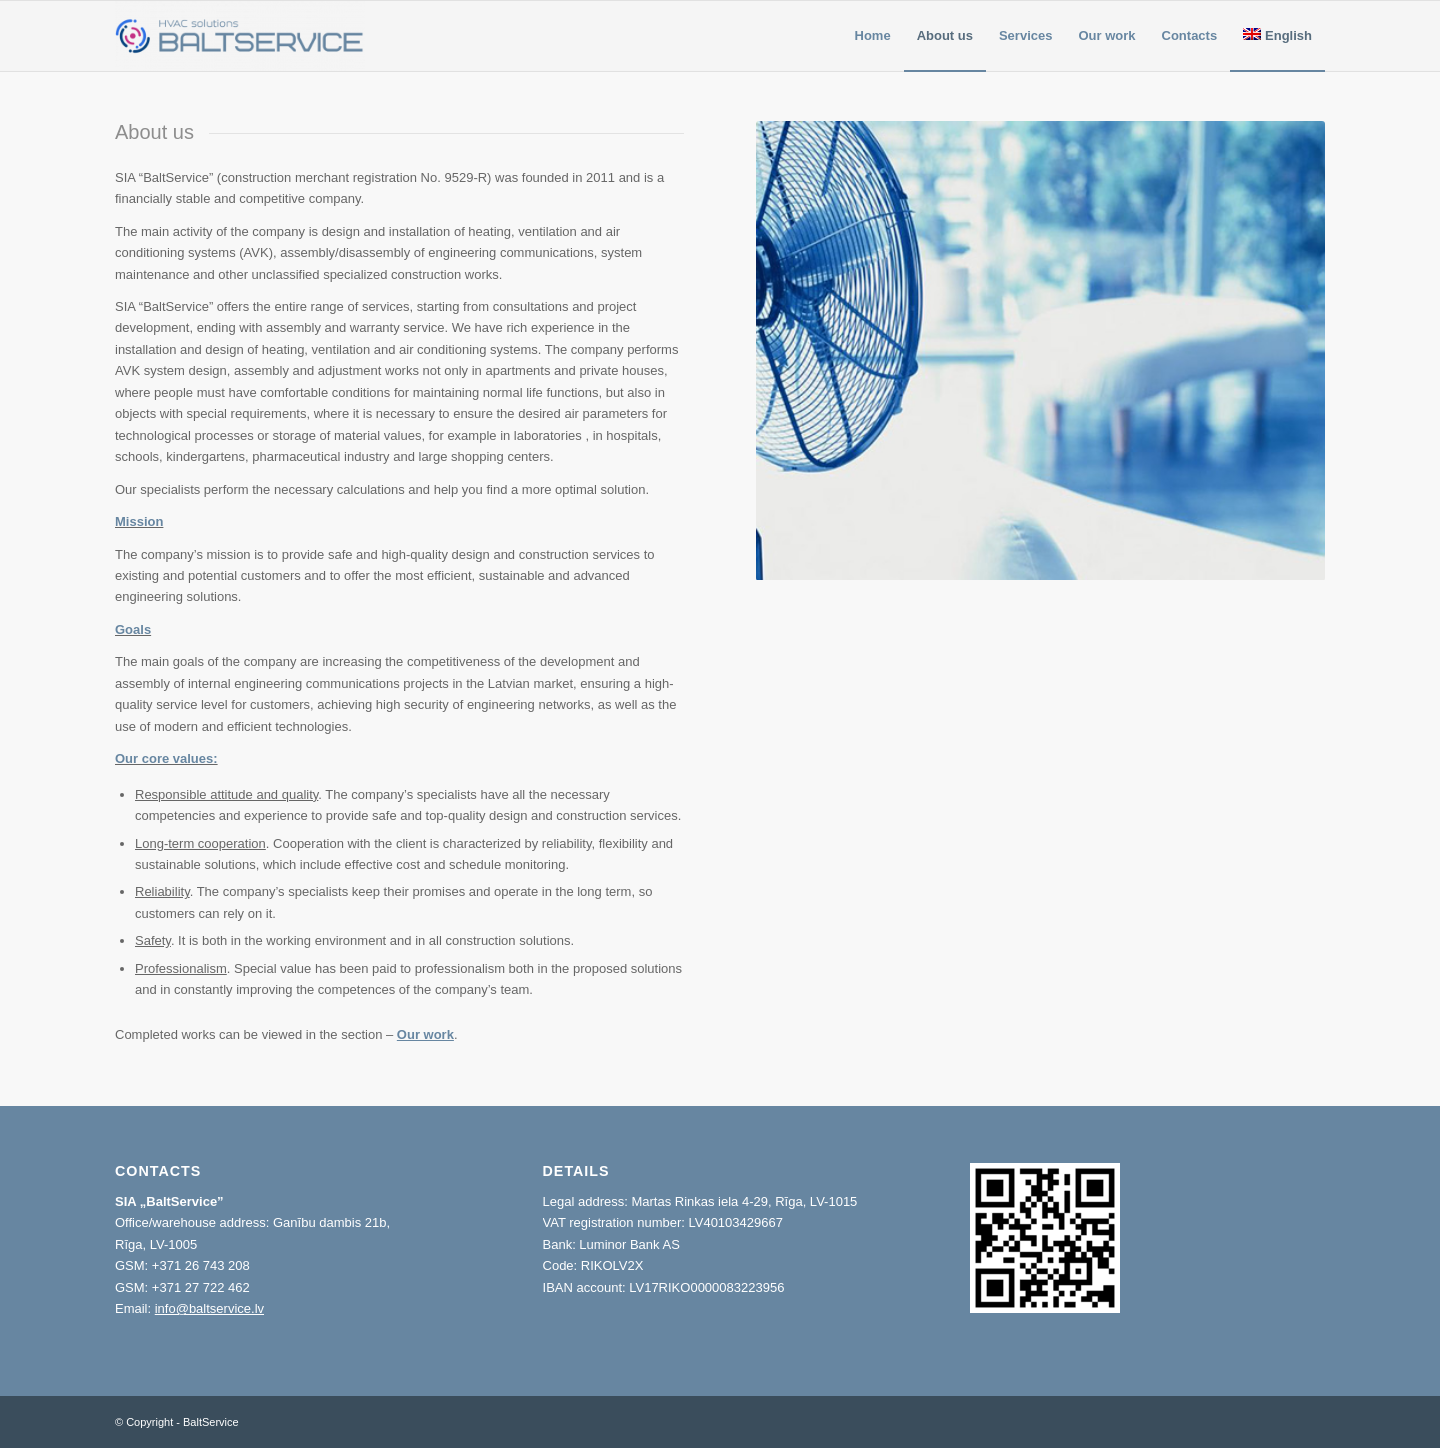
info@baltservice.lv (209, 1308)
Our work (425, 1034)
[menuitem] (873, 36)
